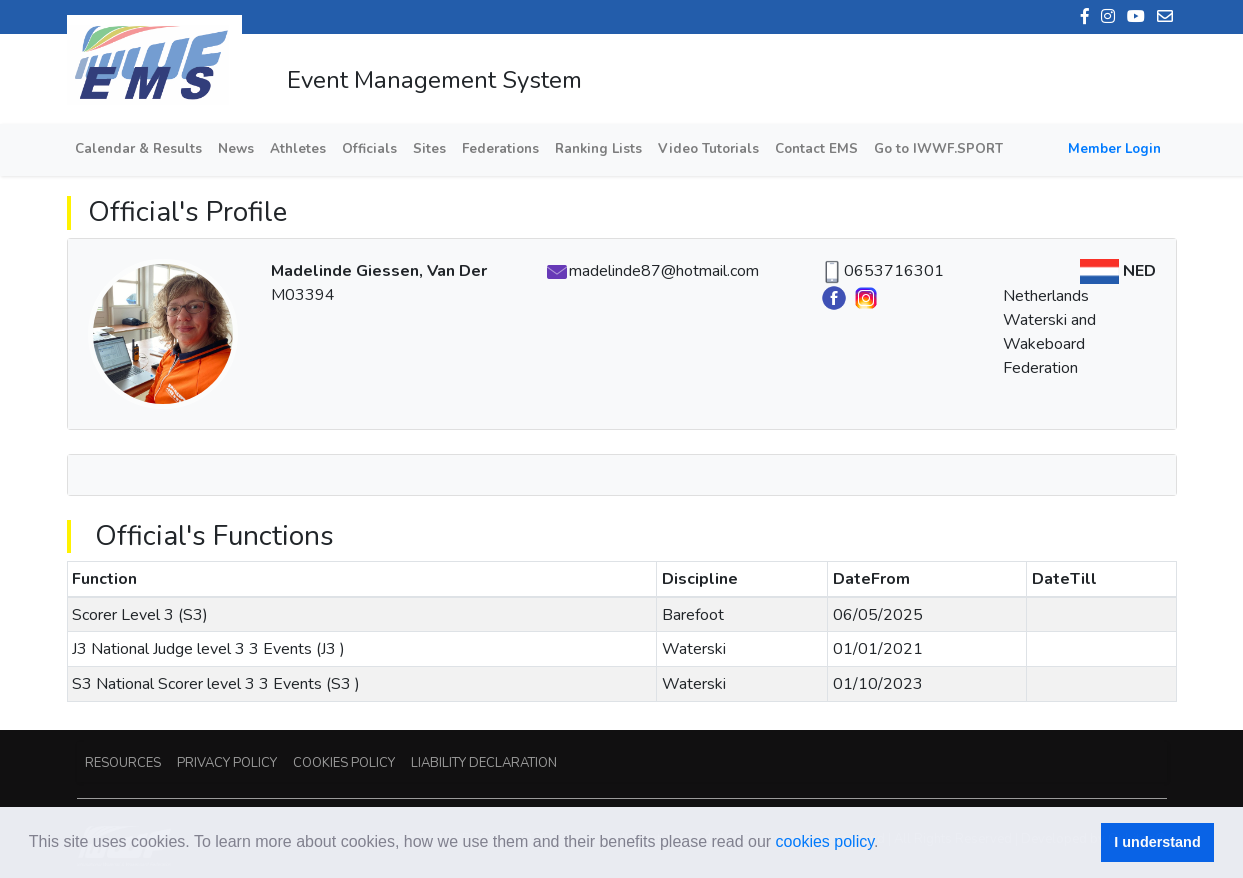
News (236, 149)
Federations (500, 149)
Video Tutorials (708, 149)
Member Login (1114, 149)
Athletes (298, 149)
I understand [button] (1157, 842)
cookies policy (825, 841)
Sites (429, 149)
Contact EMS (816, 149)
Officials (369, 149)
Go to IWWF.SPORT (938, 149)
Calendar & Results (138, 149)
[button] (886, 844)
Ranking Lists (598, 149)
